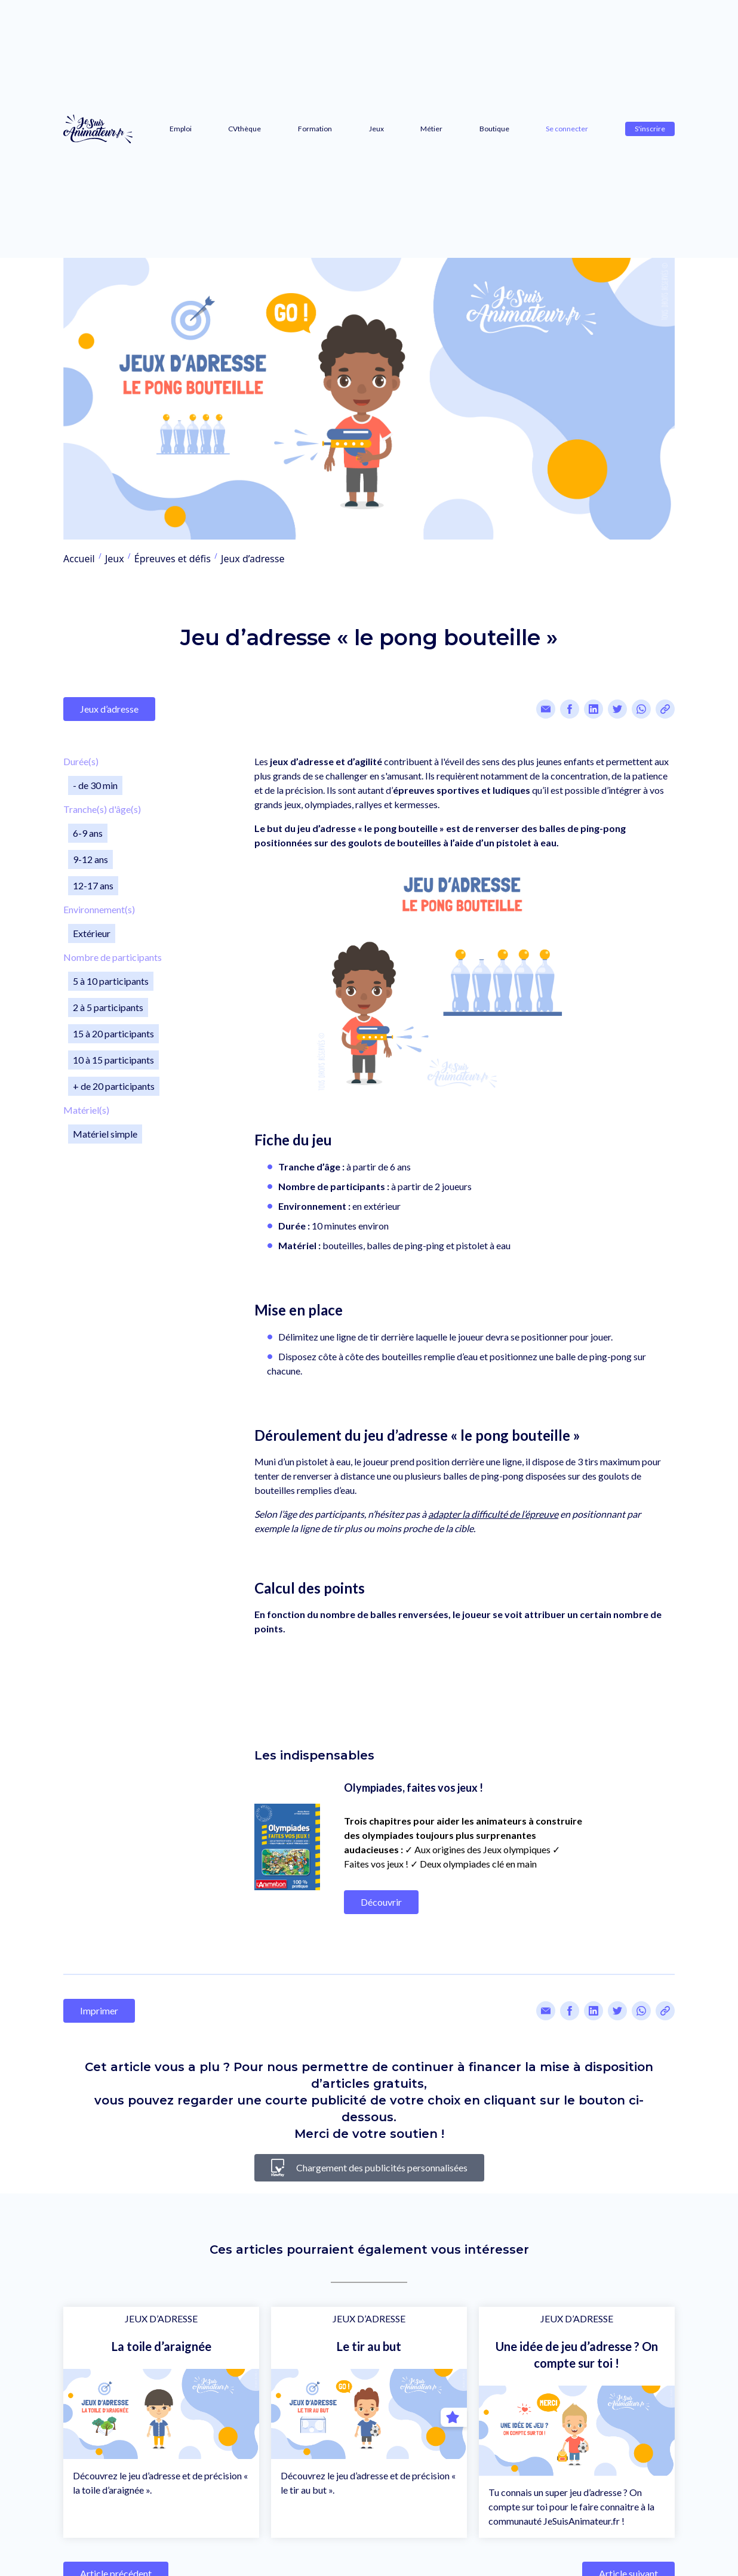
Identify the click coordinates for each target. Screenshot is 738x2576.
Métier (431, 128)
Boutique (494, 128)
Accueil (79, 558)
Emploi (181, 128)
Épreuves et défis (172, 558)
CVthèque (244, 128)
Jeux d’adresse (252, 558)
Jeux (376, 128)
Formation (315, 128)
